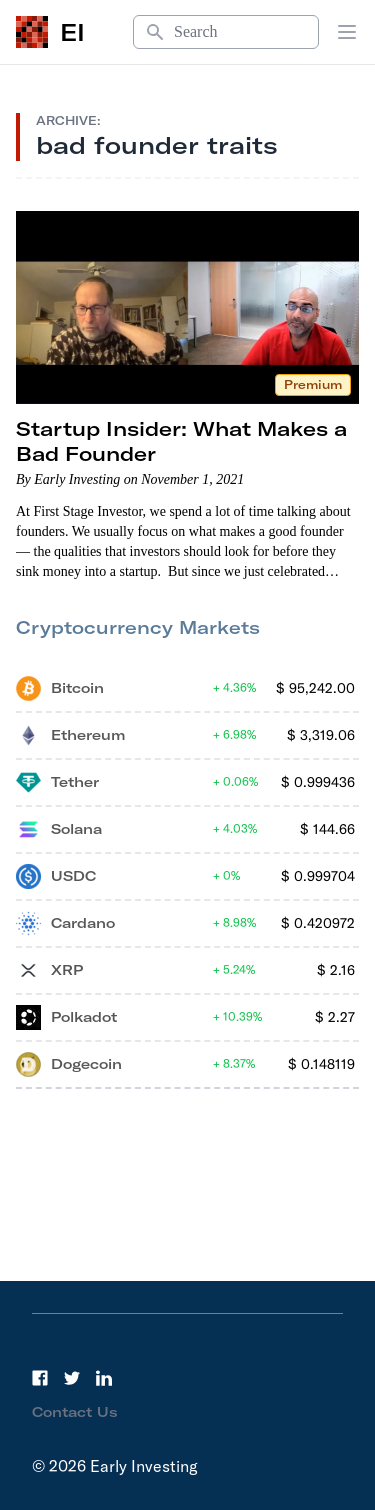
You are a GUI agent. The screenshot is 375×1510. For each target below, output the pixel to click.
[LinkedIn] (104, 1378)
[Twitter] (72, 1378)
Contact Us (75, 1412)
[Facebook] (40, 1378)
